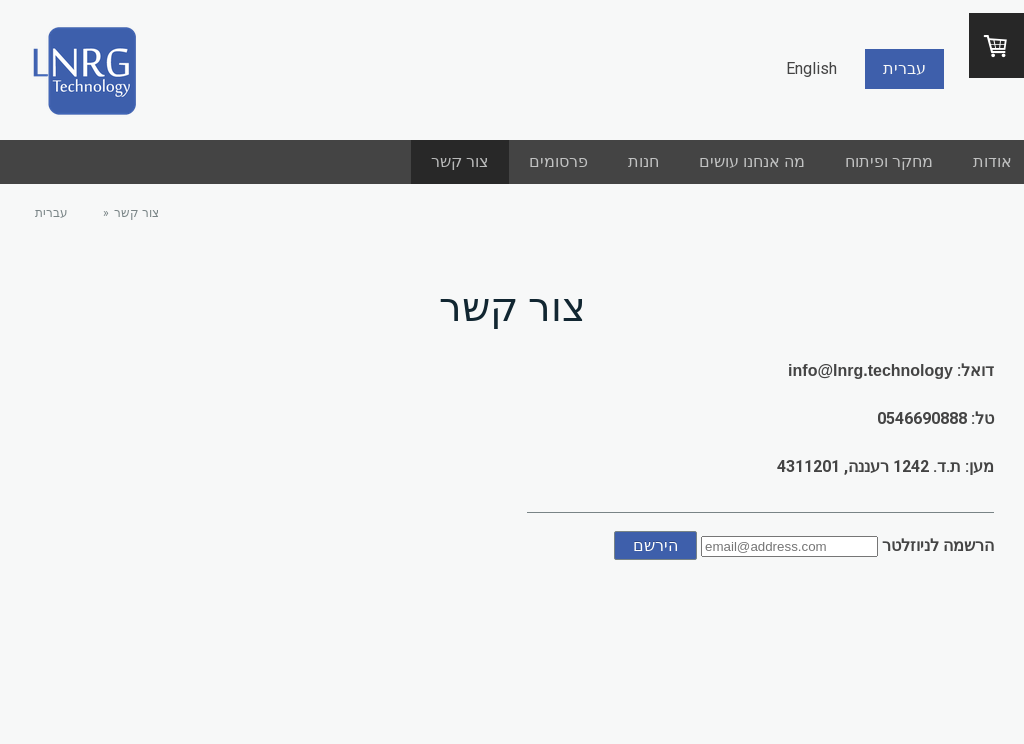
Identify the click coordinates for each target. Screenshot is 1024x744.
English (811, 68)
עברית (904, 68)
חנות (643, 161)
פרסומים (558, 161)
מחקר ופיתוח (889, 161)
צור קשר (460, 161)
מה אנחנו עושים (752, 161)
